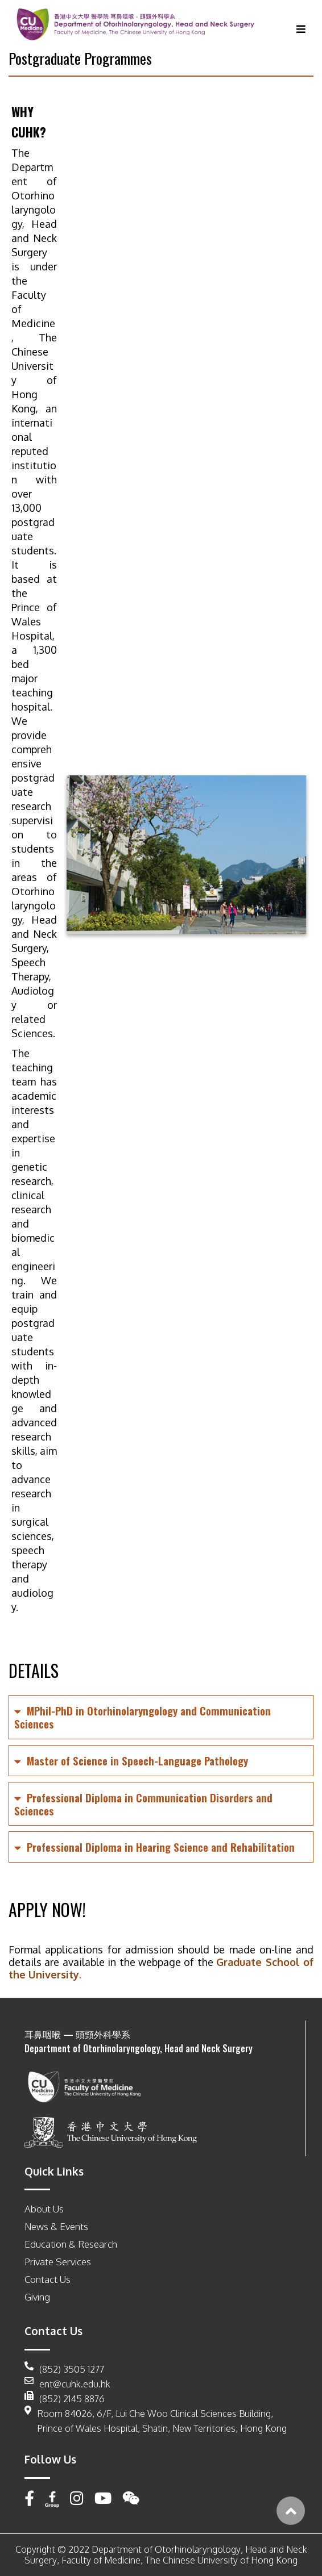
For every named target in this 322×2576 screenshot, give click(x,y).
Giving (37, 2297)
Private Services (57, 2262)
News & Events (56, 2226)
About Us (44, 2209)
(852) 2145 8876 (64, 2398)
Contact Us (47, 2279)
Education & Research (70, 2244)
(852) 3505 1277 (64, 2369)
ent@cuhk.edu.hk (67, 2384)
